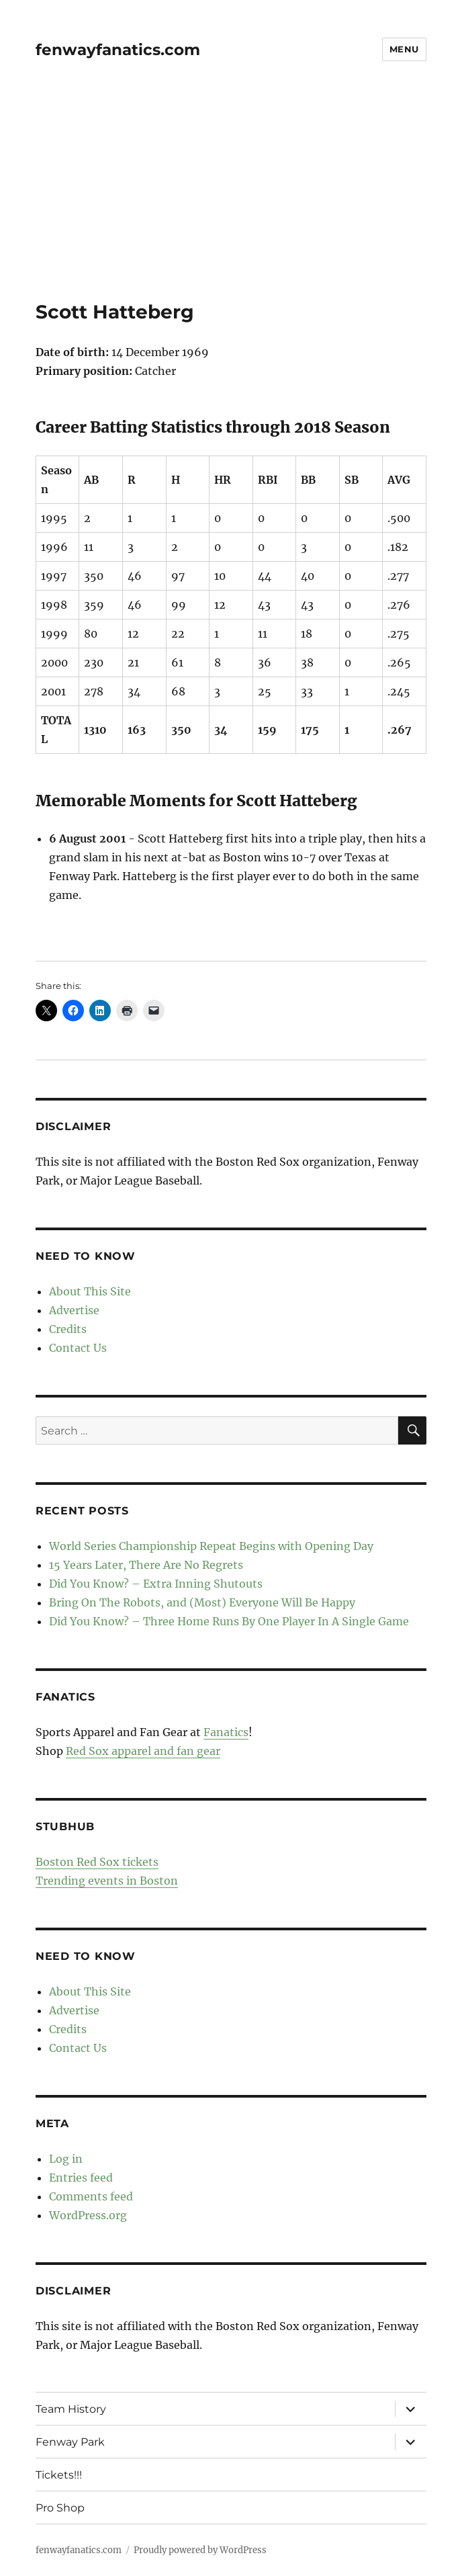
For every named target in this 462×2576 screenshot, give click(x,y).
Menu (404, 49)
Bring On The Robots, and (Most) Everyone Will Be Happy (202, 1602)
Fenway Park (70, 2442)
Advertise (74, 1310)
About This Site (90, 1291)
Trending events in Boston (107, 1880)
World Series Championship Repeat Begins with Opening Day (211, 1546)
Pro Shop (60, 2507)
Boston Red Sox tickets (97, 1862)
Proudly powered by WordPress (200, 2550)
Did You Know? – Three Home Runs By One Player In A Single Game (229, 1621)
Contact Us (78, 1348)
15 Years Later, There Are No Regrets (146, 1565)
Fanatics (225, 1732)
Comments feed (91, 2196)
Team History (71, 2409)
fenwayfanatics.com (118, 49)
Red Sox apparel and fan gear (143, 1751)
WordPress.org (88, 2215)
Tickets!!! (59, 2474)
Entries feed (81, 2177)
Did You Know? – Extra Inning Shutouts (156, 1583)
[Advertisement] (232, 201)
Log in (66, 2158)
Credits (68, 1329)
